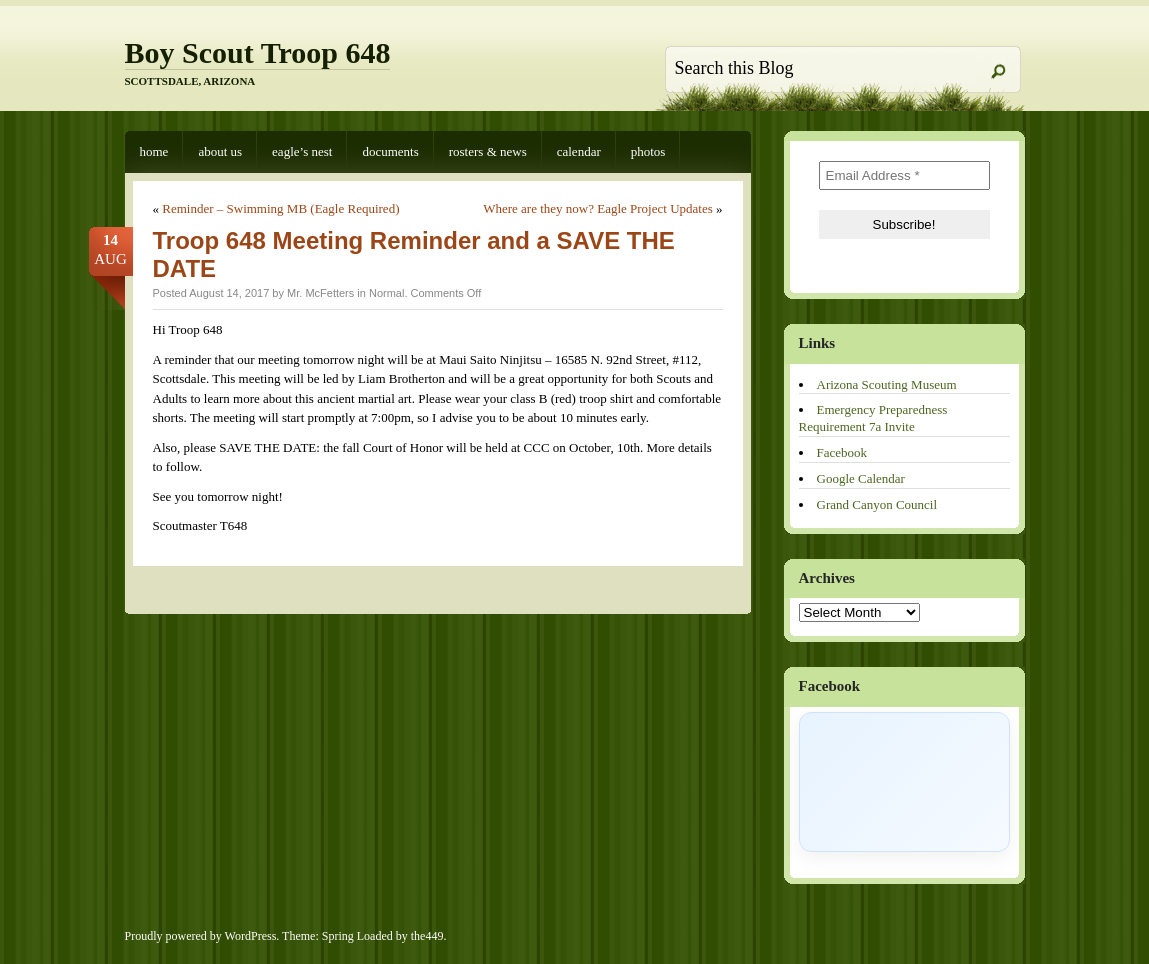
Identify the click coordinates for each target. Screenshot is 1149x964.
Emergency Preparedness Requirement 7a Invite (873, 418)
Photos (648, 151)
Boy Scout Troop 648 (258, 52)
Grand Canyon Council (877, 504)
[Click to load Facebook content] (904, 782)
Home (154, 151)
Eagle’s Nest (302, 151)
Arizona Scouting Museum (887, 384)
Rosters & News (488, 151)
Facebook (842, 452)
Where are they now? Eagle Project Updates (598, 208)
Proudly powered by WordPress (201, 936)
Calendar (579, 151)
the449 (427, 936)
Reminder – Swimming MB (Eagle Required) (280, 208)
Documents (390, 151)
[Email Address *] (904, 175)
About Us (220, 151)
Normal (386, 293)
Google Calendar (861, 478)
